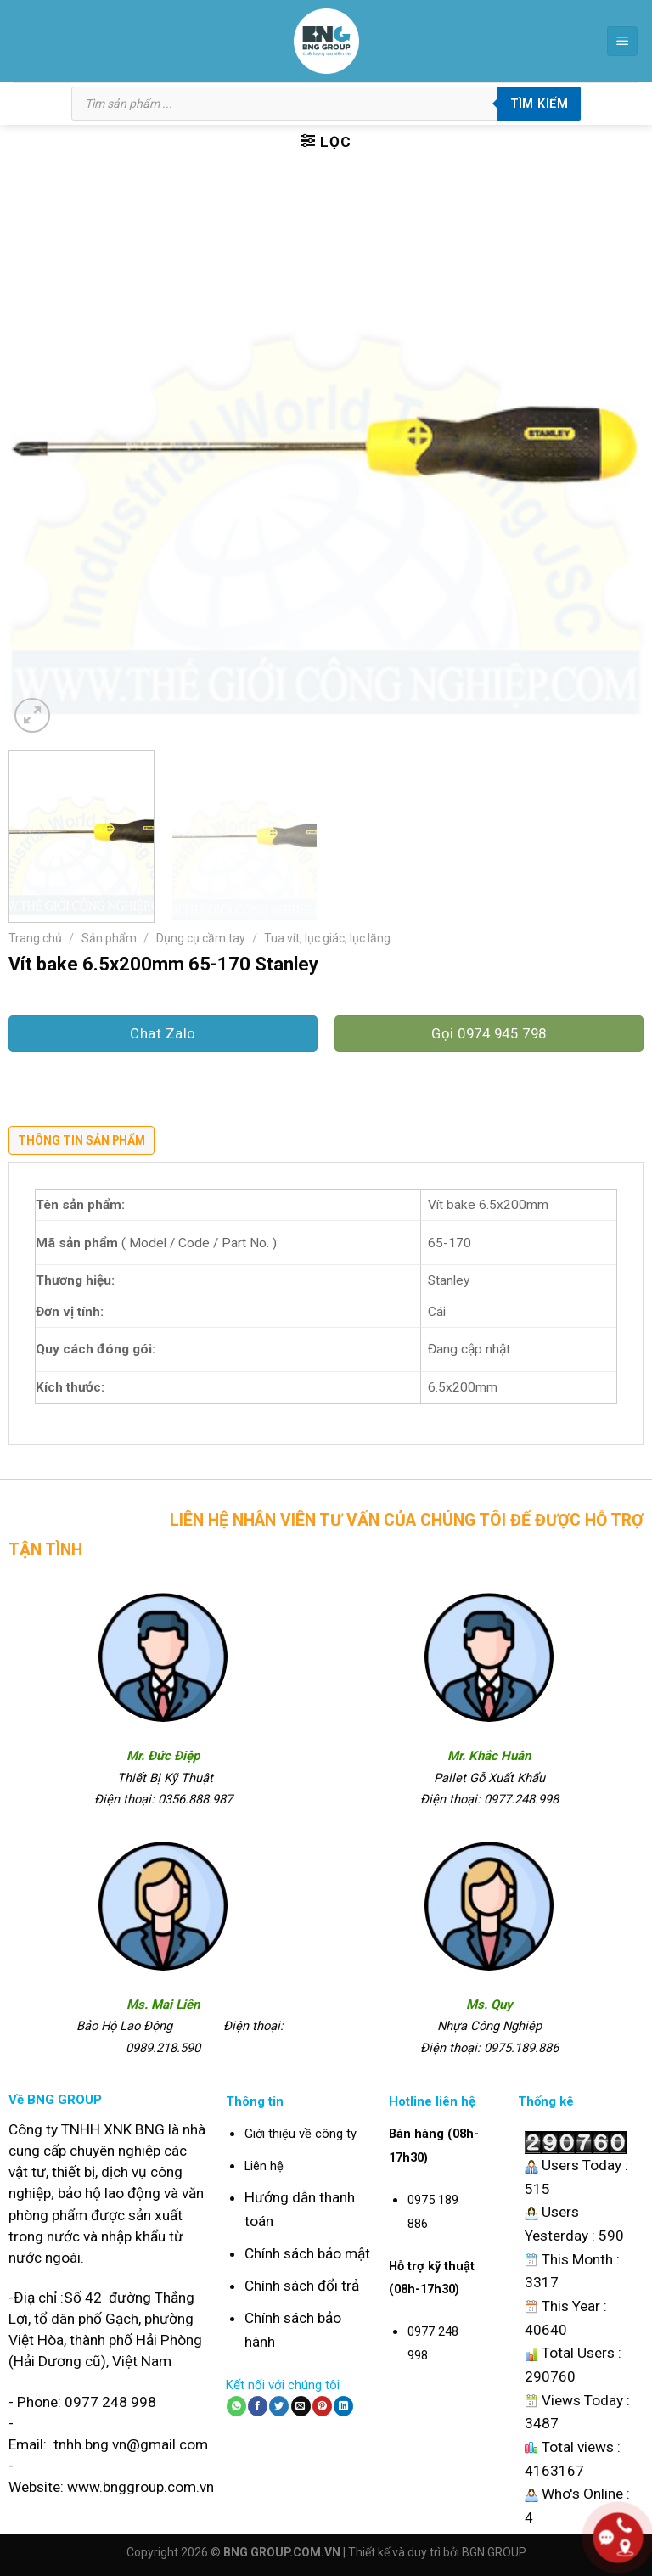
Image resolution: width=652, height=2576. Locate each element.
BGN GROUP (494, 2552)
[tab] (81, 1144)
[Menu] (622, 41)
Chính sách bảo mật (307, 2253)
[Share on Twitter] (279, 2406)
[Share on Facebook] (257, 2406)
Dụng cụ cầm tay (200, 938)
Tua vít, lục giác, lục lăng (327, 938)
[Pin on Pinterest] (322, 2406)
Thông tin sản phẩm (81, 1140)
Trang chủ (35, 938)
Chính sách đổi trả (301, 2285)
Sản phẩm (109, 938)
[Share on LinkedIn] (343, 2406)
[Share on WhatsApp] (236, 2406)
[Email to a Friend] (301, 2406)
